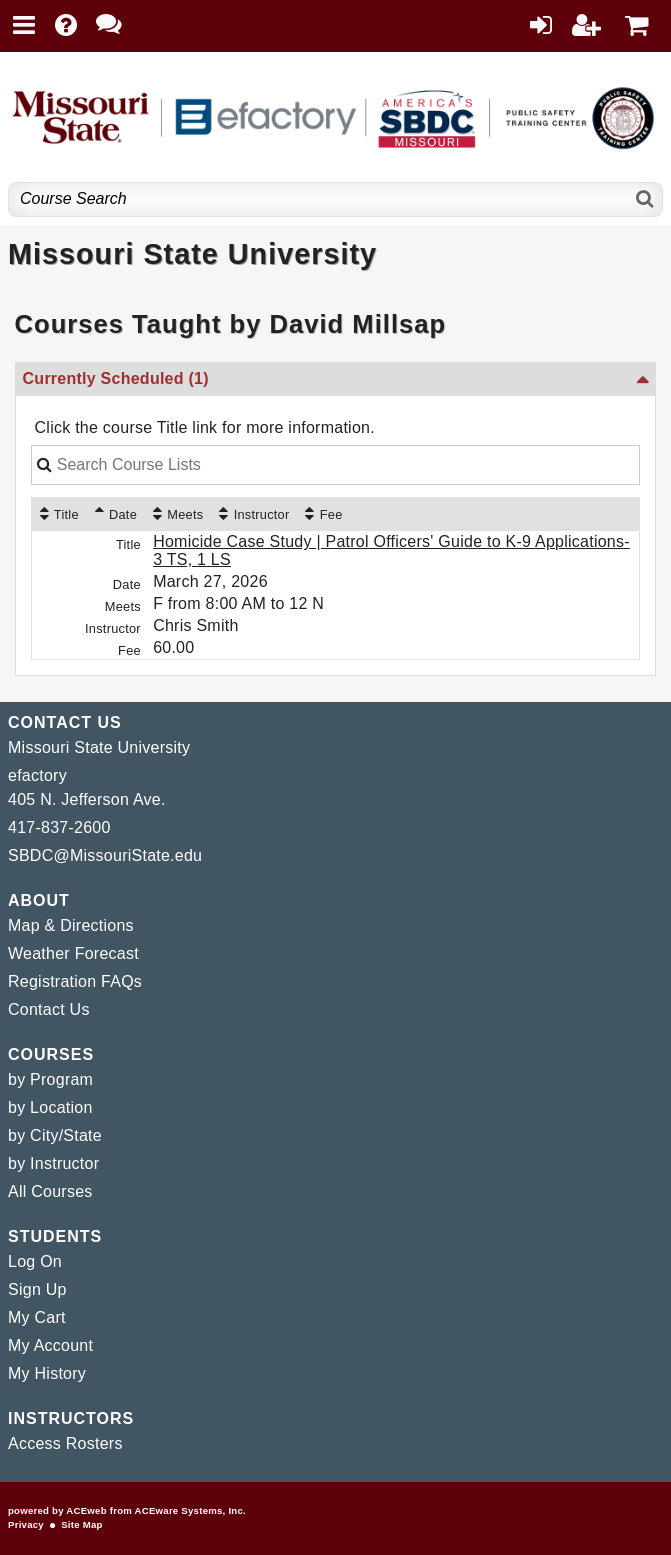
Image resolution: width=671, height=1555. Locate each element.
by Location (50, 1107)
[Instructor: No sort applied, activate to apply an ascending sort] (254, 514)
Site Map (81, 1524)
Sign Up (37, 1289)
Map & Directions (71, 925)
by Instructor (53, 1163)
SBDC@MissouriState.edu (105, 855)
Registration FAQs (75, 981)
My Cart (37, 1317)
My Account (50, 1345)
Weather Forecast (73, 953)
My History (47, 1373)
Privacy (26, 1524)
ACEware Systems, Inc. (190, 1510)
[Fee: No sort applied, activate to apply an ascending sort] (323, 514)
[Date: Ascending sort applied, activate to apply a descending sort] (116, 514)
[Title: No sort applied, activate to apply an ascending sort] (59, 514)
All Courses (50, 1191)
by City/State (55, 1135)
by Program (50, 1079)
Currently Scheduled (116, 378)
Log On (35, 1261)
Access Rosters (65, 1443)
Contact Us (49, 1009)
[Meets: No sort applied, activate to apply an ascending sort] (178, 514)
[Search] (645, 199)
